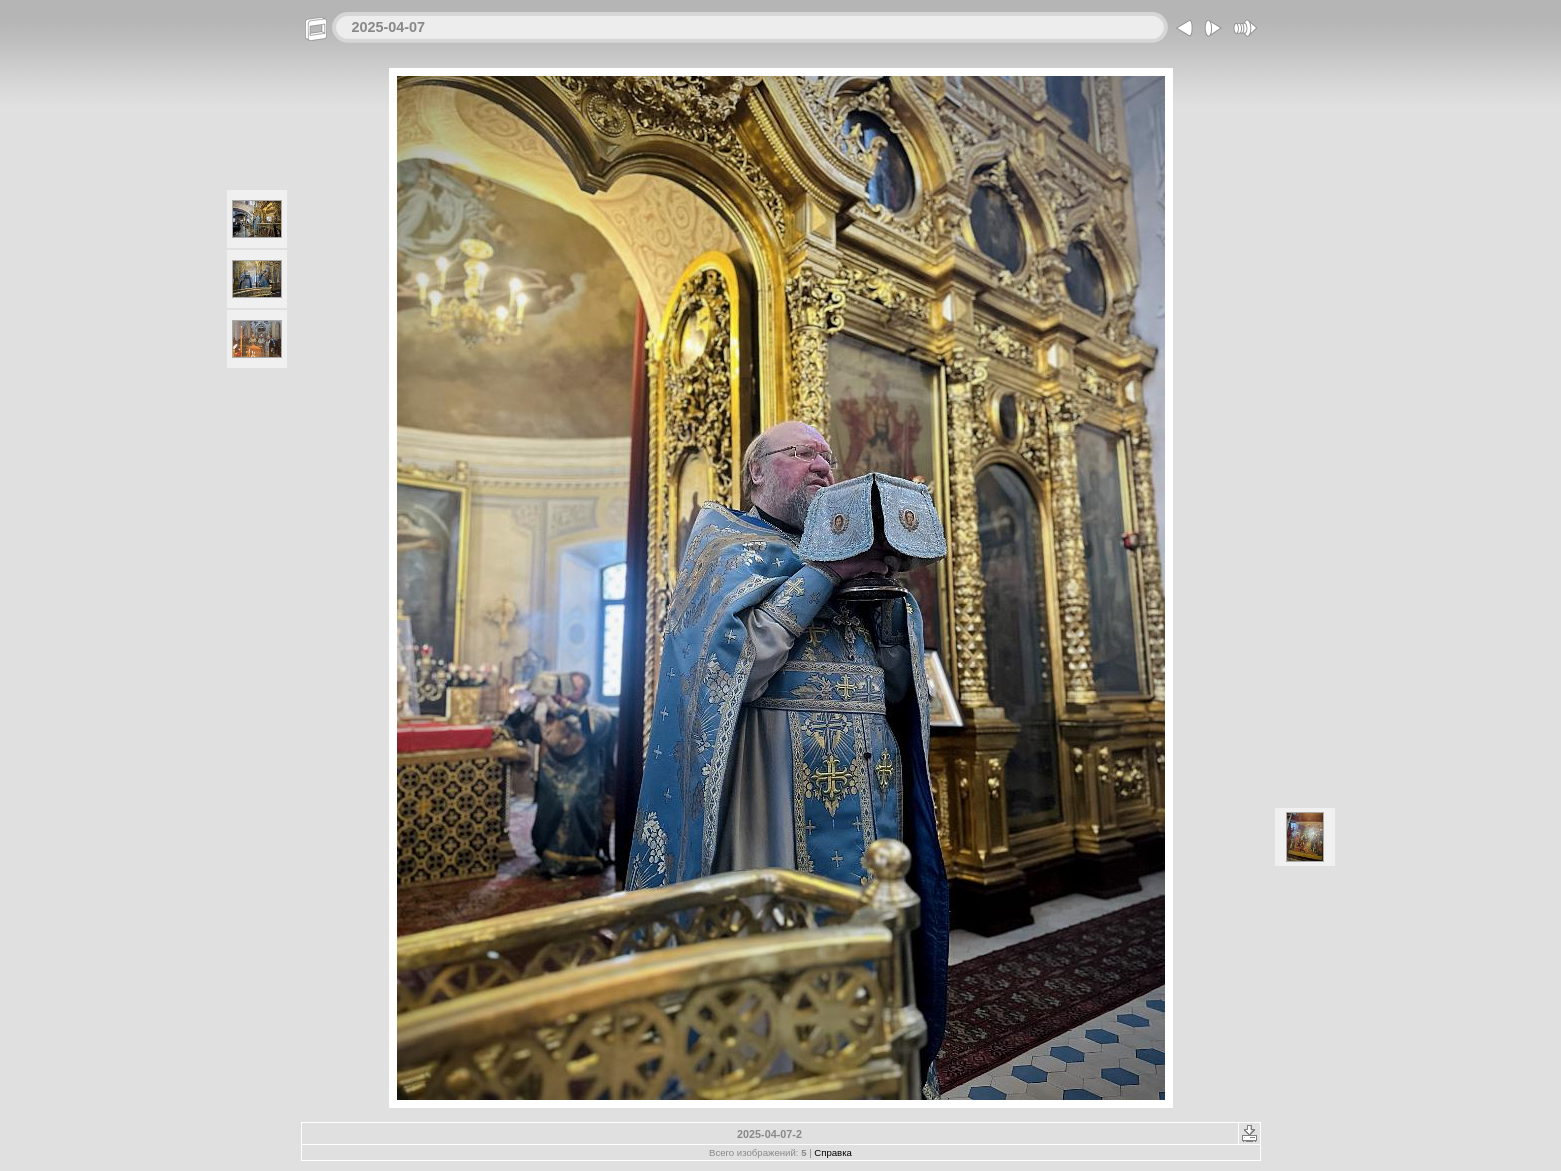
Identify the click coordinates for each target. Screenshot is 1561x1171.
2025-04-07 (389, 27)
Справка (833, 1152)
